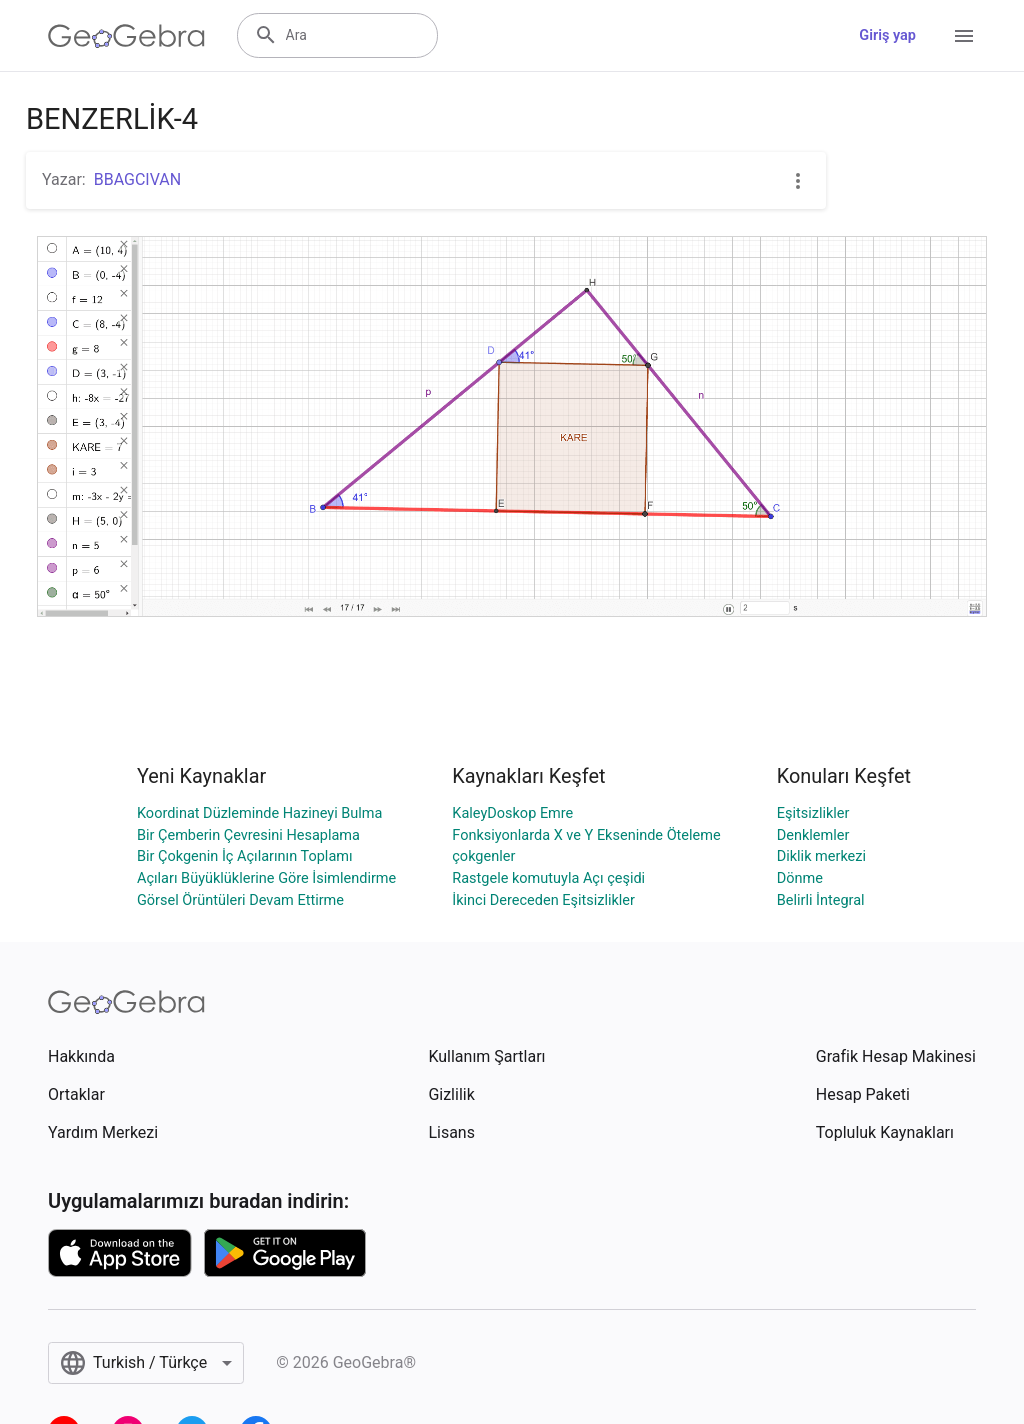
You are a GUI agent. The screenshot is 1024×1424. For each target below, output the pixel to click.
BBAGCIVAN (137, 179)
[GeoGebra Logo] (126, 36)
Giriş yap (887, 35)
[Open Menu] (964, 36)
